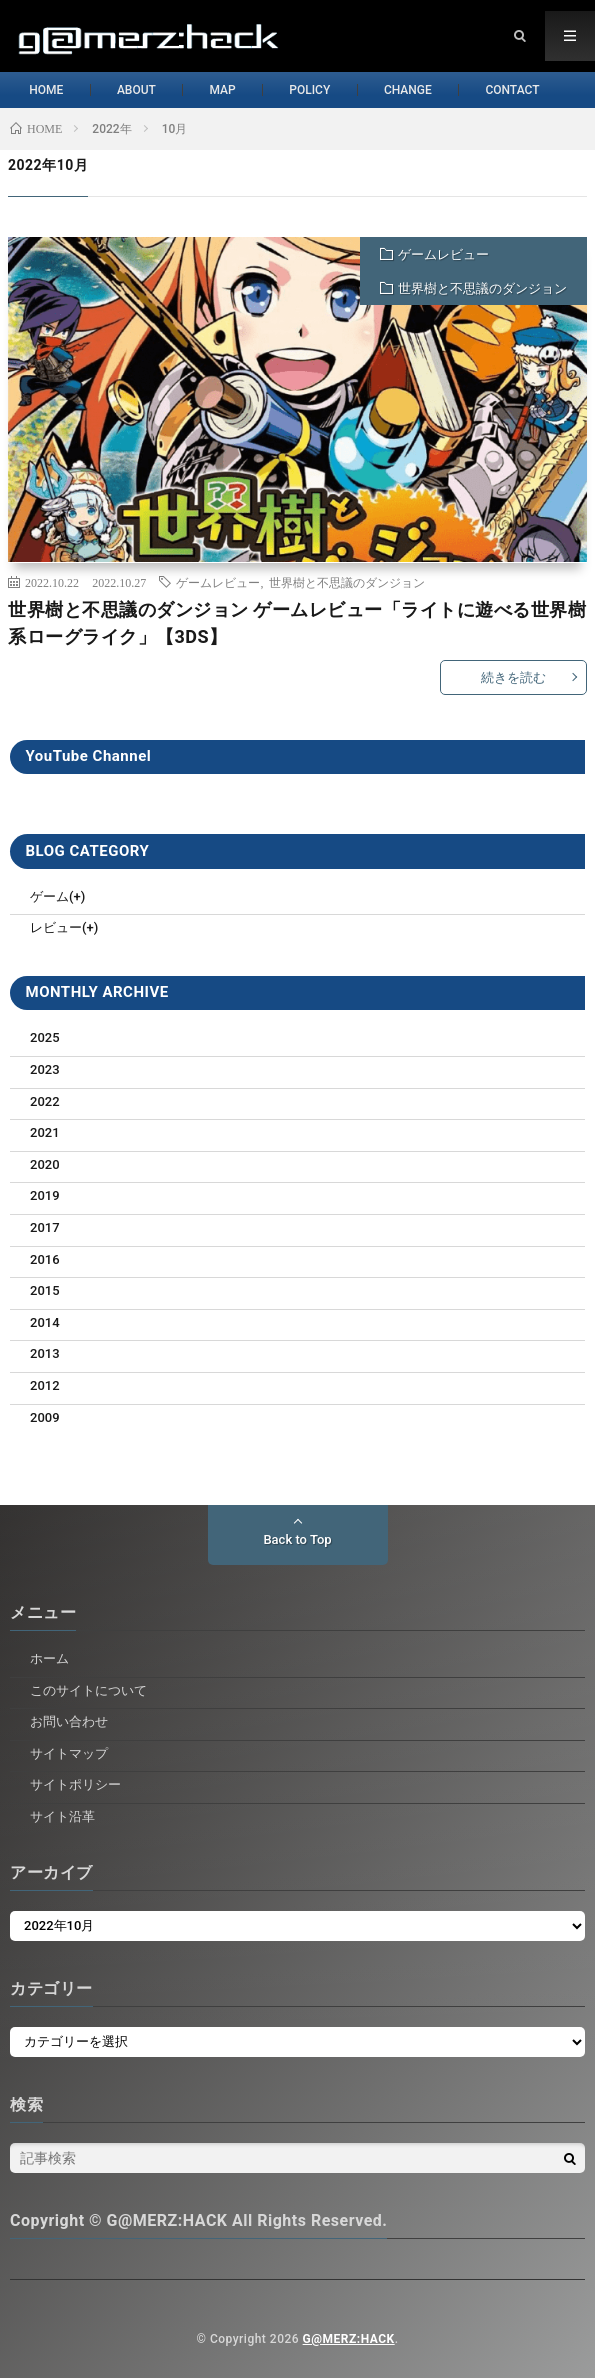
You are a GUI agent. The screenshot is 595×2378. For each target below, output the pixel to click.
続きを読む (513, 677)
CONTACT (540, 90)
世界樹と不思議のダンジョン (482, 288)
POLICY (318, 90)
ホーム (49, 1658)
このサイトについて (88, 1690)
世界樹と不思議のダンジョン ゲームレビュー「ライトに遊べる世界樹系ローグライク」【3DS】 (297, 623)
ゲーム (49, 896)
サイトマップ (69, 1753)
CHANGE (426, 90)
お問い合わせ (69, 1721)
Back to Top (297, 1539)
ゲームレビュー (443, 254)
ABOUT (126, 90)
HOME (27, 90)
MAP (222, 90)
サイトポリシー (75, 1784)
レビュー (56, 927)
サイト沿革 (62, 1816)
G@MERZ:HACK (349, 2339)
